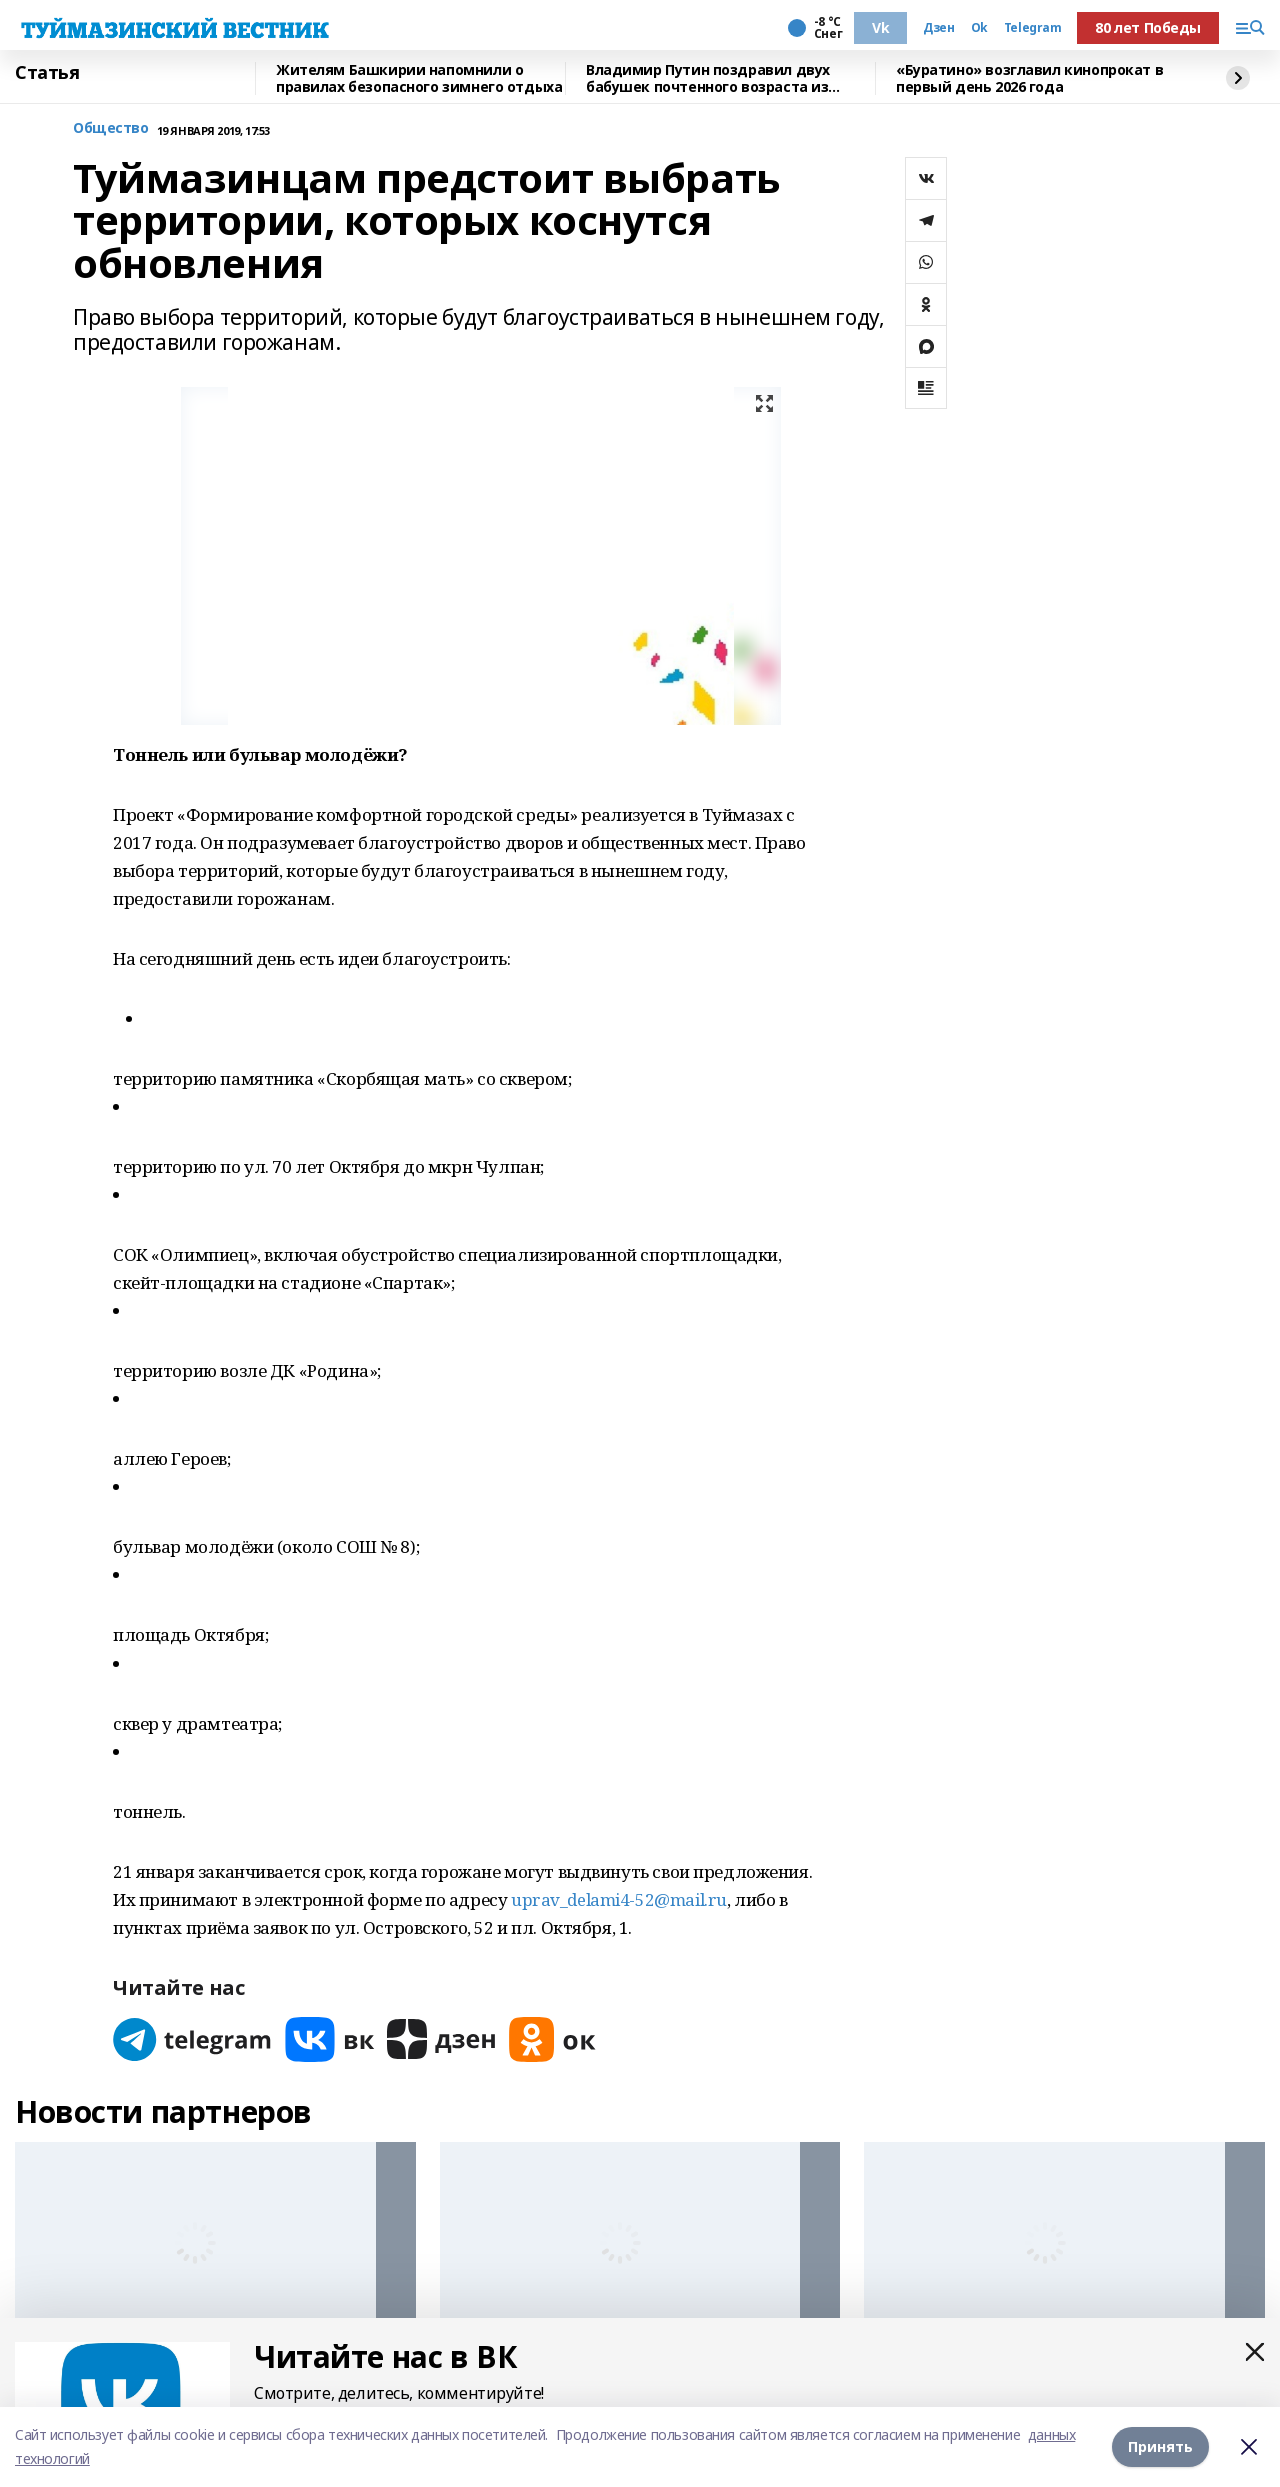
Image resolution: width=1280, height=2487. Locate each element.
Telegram (1033, 28)
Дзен (938, 28)
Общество (111, 128)
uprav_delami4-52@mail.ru (619, 1899)
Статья (47, 73)
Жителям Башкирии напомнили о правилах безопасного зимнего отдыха (419, 78)
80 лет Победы (1148, 27)
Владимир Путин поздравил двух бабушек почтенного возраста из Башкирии (708, 78)
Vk (880, 27)
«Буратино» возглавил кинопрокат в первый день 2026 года (1029, 78)
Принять (1160, 2446)
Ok (979, 28)
